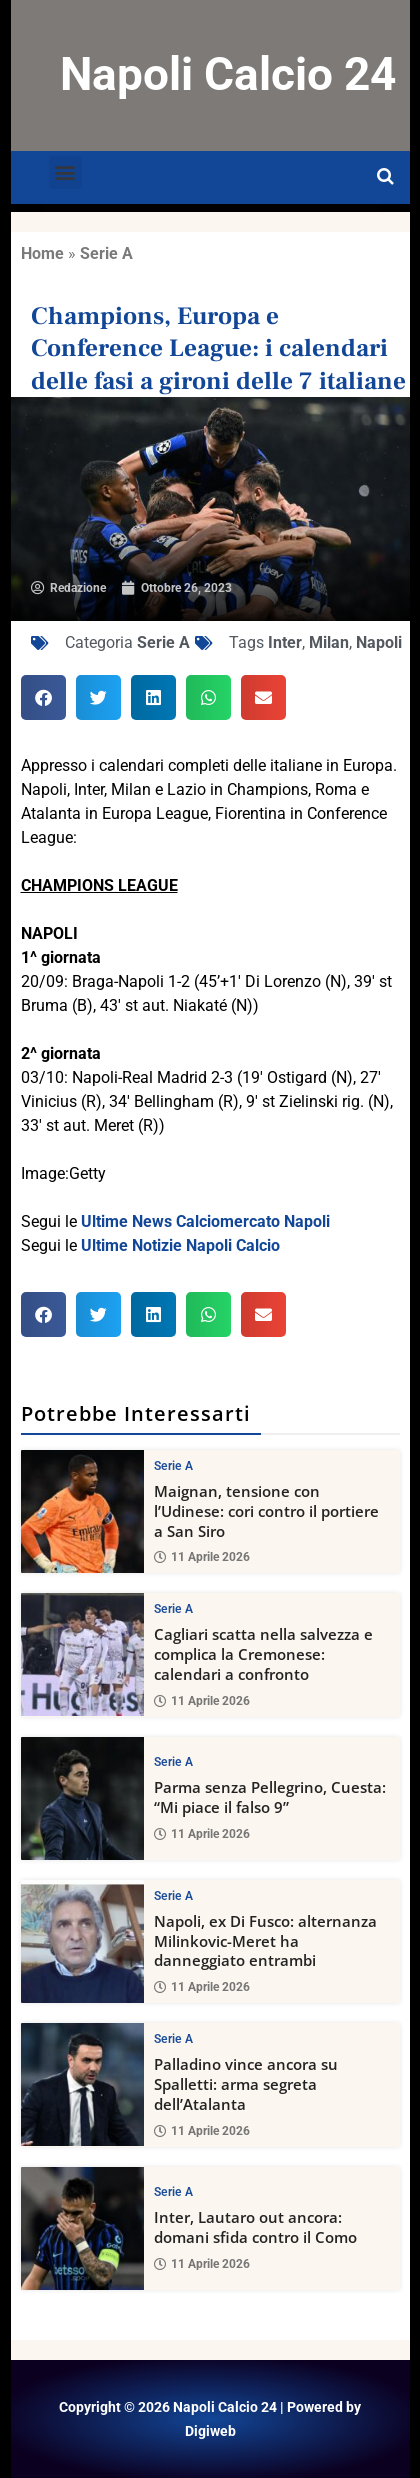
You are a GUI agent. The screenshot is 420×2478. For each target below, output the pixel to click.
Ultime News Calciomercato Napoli (205, 1221)
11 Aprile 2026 (202, 1558)
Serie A (106, 253)
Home (42, 253)
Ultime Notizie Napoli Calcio (180, 1245)
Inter (285, 642)
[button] (65, 172)
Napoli (379, 642)
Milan (329, 642)
